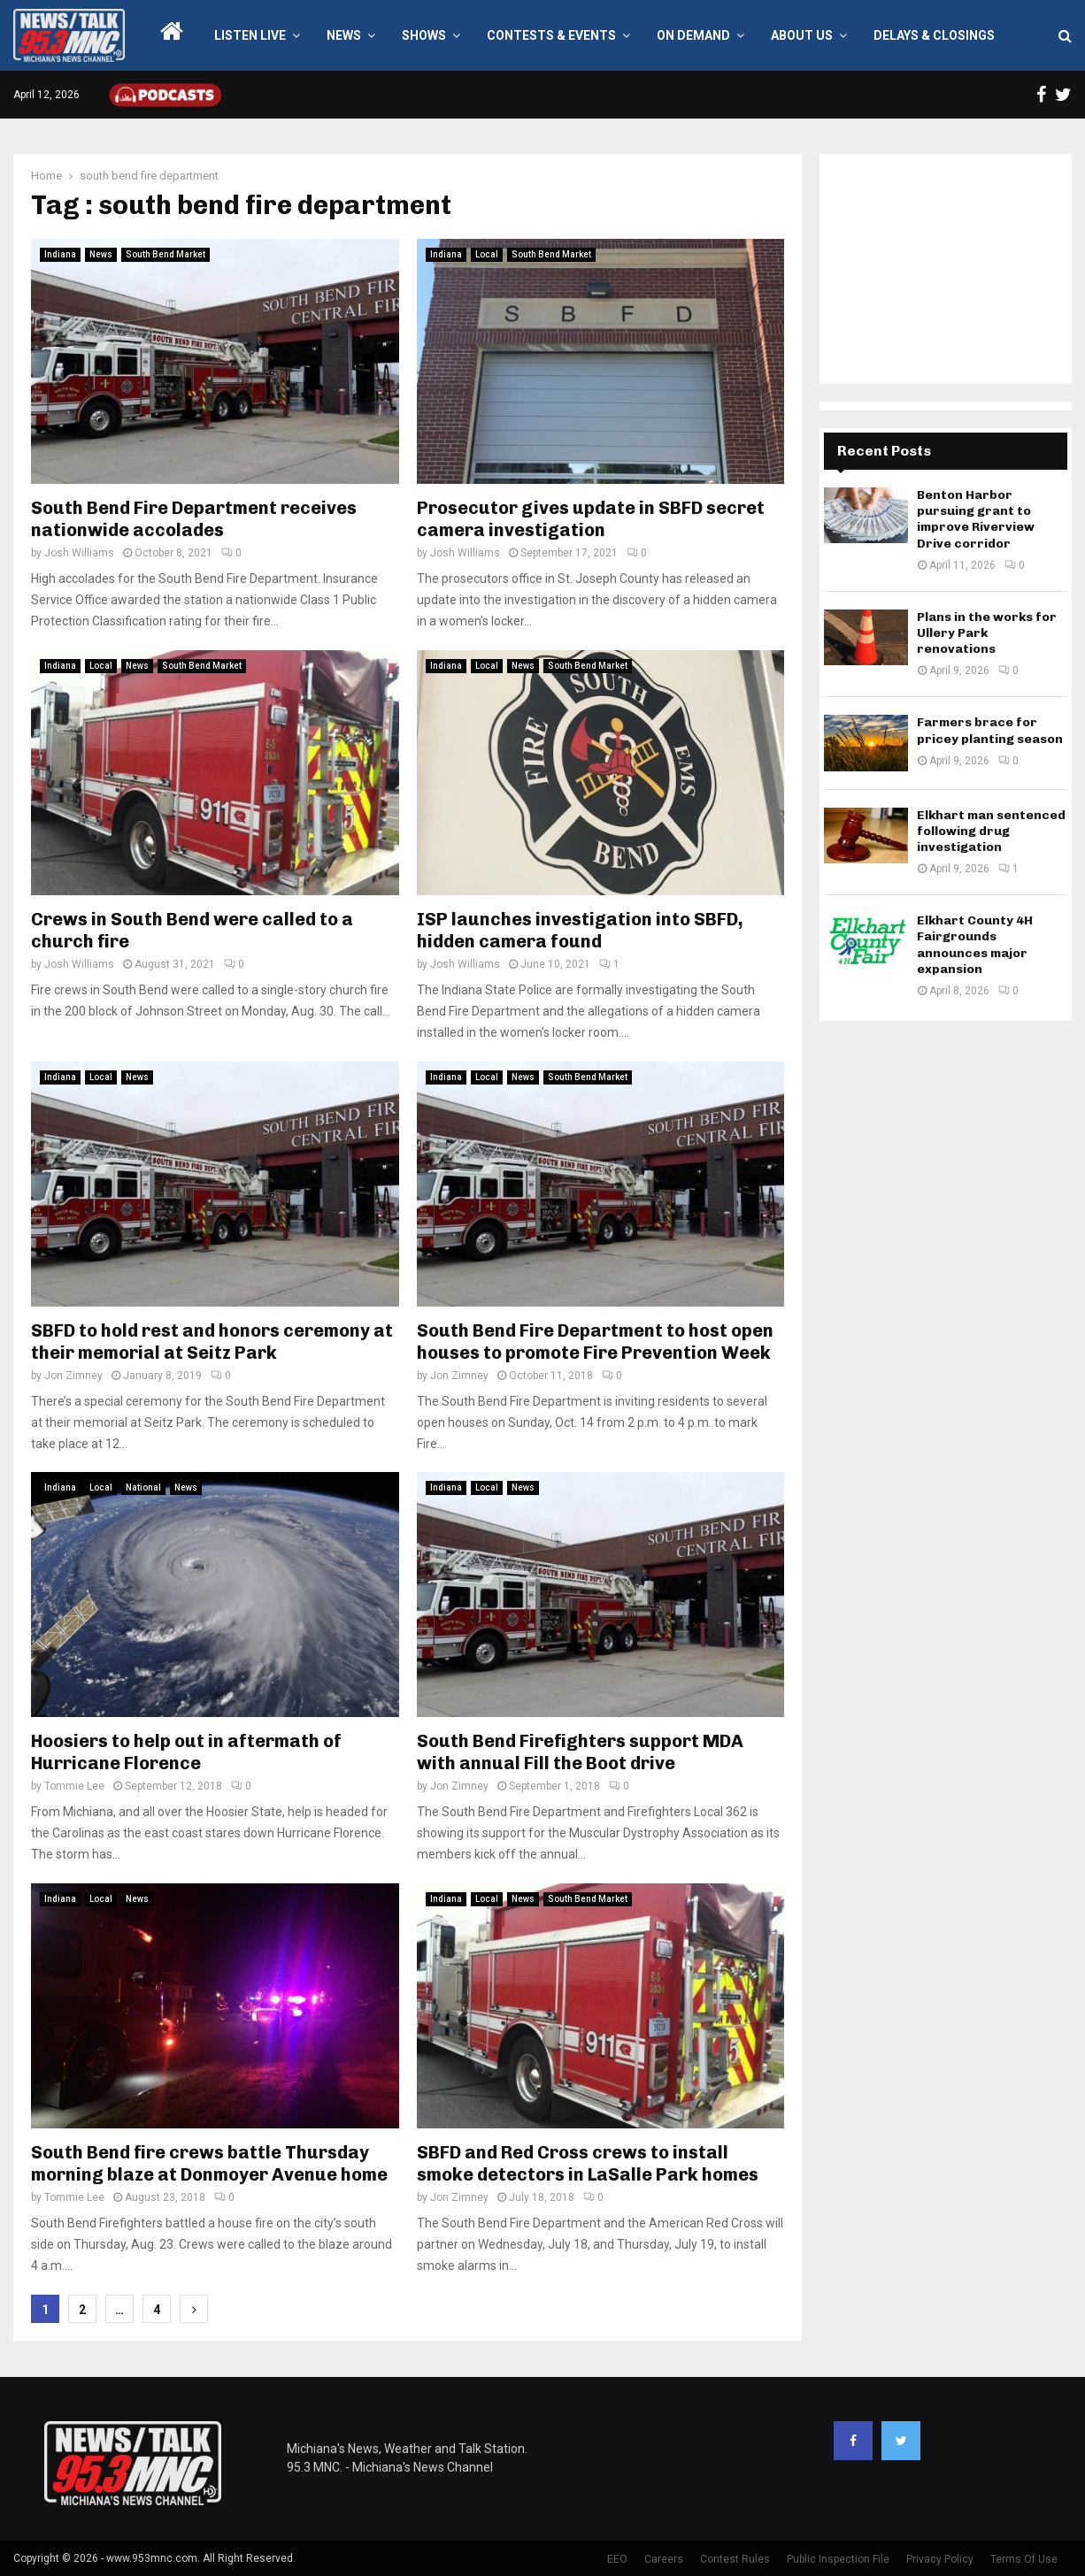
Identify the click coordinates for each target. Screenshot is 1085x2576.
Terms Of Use (1024, 2559)
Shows (424, 35)
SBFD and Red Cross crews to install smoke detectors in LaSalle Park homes (587, 2163)
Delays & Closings (934, 35)
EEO (617, 2559)
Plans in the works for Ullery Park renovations (987, 633)
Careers (663, 2559)
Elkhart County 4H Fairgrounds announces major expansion (975, 945)
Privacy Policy (939, 2559)
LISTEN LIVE (250, 35)
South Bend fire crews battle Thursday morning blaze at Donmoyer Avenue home (209, 2163)
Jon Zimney (73, 1375)
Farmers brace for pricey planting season (990, 730)
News (344, 35)
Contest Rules (735, 2559)
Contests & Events (551, 35)
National (143, 1487)
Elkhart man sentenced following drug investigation (991, 831)
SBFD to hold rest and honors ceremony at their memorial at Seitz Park (212, 1341)
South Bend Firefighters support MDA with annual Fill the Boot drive (580, 1752)
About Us (802, 35)
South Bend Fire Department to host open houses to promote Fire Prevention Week (595, 1341)
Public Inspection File (838, 2559)
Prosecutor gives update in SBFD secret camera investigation (591, 518)
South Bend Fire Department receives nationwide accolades (194, 518)
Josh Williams (79, 553)
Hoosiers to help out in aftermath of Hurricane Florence (186, 1752)
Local (486, 254)
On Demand (693, 35)
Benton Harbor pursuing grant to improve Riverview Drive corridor (976, 519)
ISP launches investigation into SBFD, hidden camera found (580, 930)
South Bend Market (165, 254)
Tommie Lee (74, 1786)
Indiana (60, 254)
